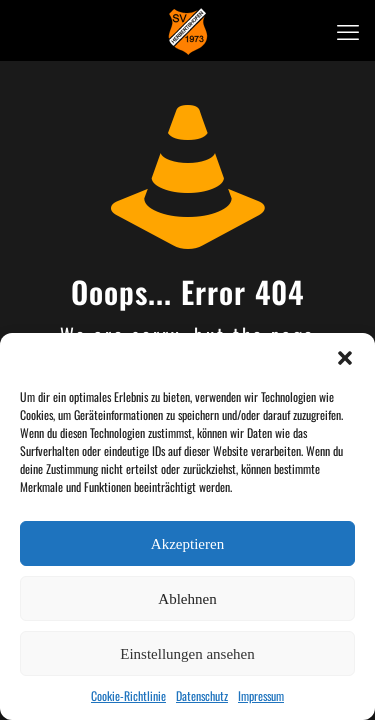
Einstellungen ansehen (187, 654)
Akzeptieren (187, 544)
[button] (345, 358)
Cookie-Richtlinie (128, 695)
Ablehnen (187, 599)
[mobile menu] (348, 30)
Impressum (261, 695)
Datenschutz (202, 695)
